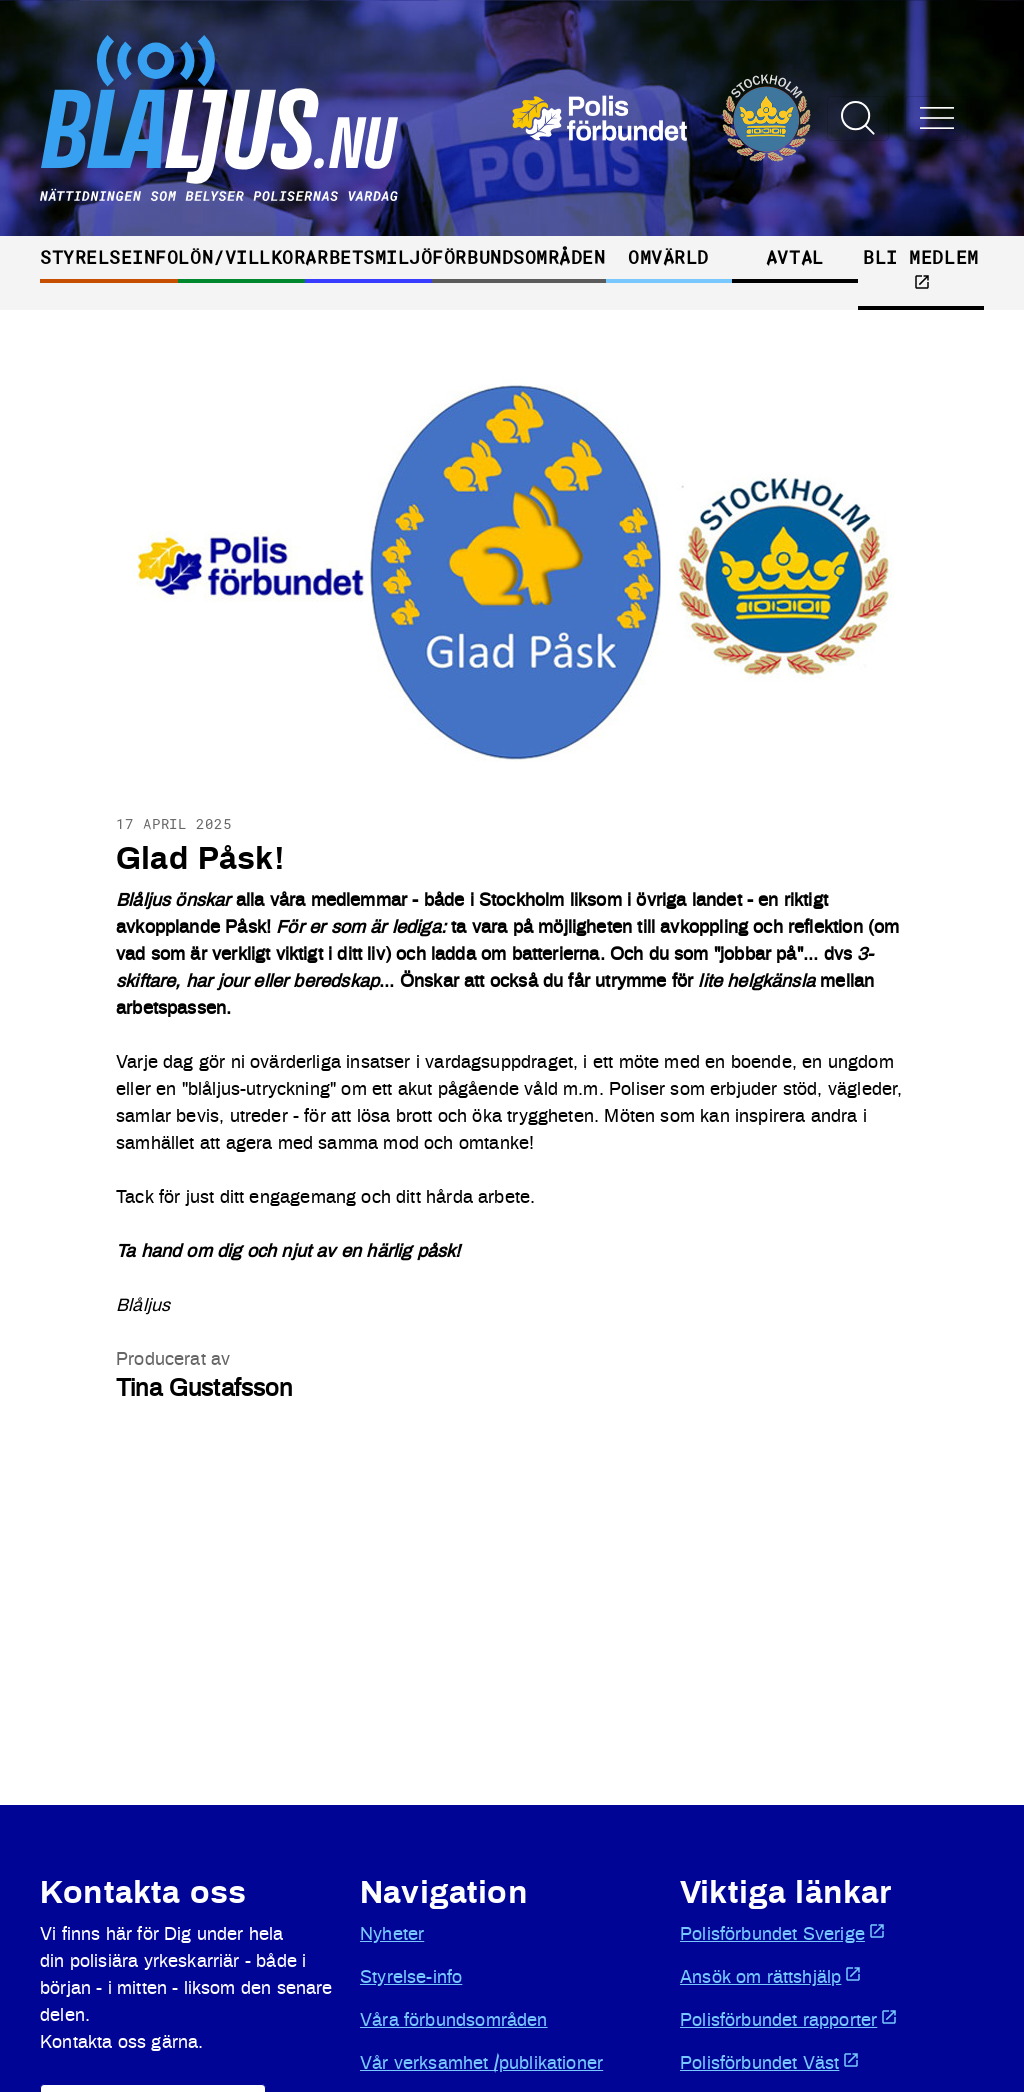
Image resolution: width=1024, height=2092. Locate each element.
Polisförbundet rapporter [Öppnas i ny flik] (789, 2019)
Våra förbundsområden (454, 2021)
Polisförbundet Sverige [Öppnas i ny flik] (783, 1933)
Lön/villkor (241, 257)
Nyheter (392, 1935)
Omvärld (668, 257)
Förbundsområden (518, 257)
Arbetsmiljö (368, 257)
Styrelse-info (411, 1978)
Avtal (795, 257)
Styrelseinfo (109, 257)
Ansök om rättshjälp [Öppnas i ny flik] (771, 1976)
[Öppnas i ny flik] (661, 118)
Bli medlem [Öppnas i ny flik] (920, 268)
